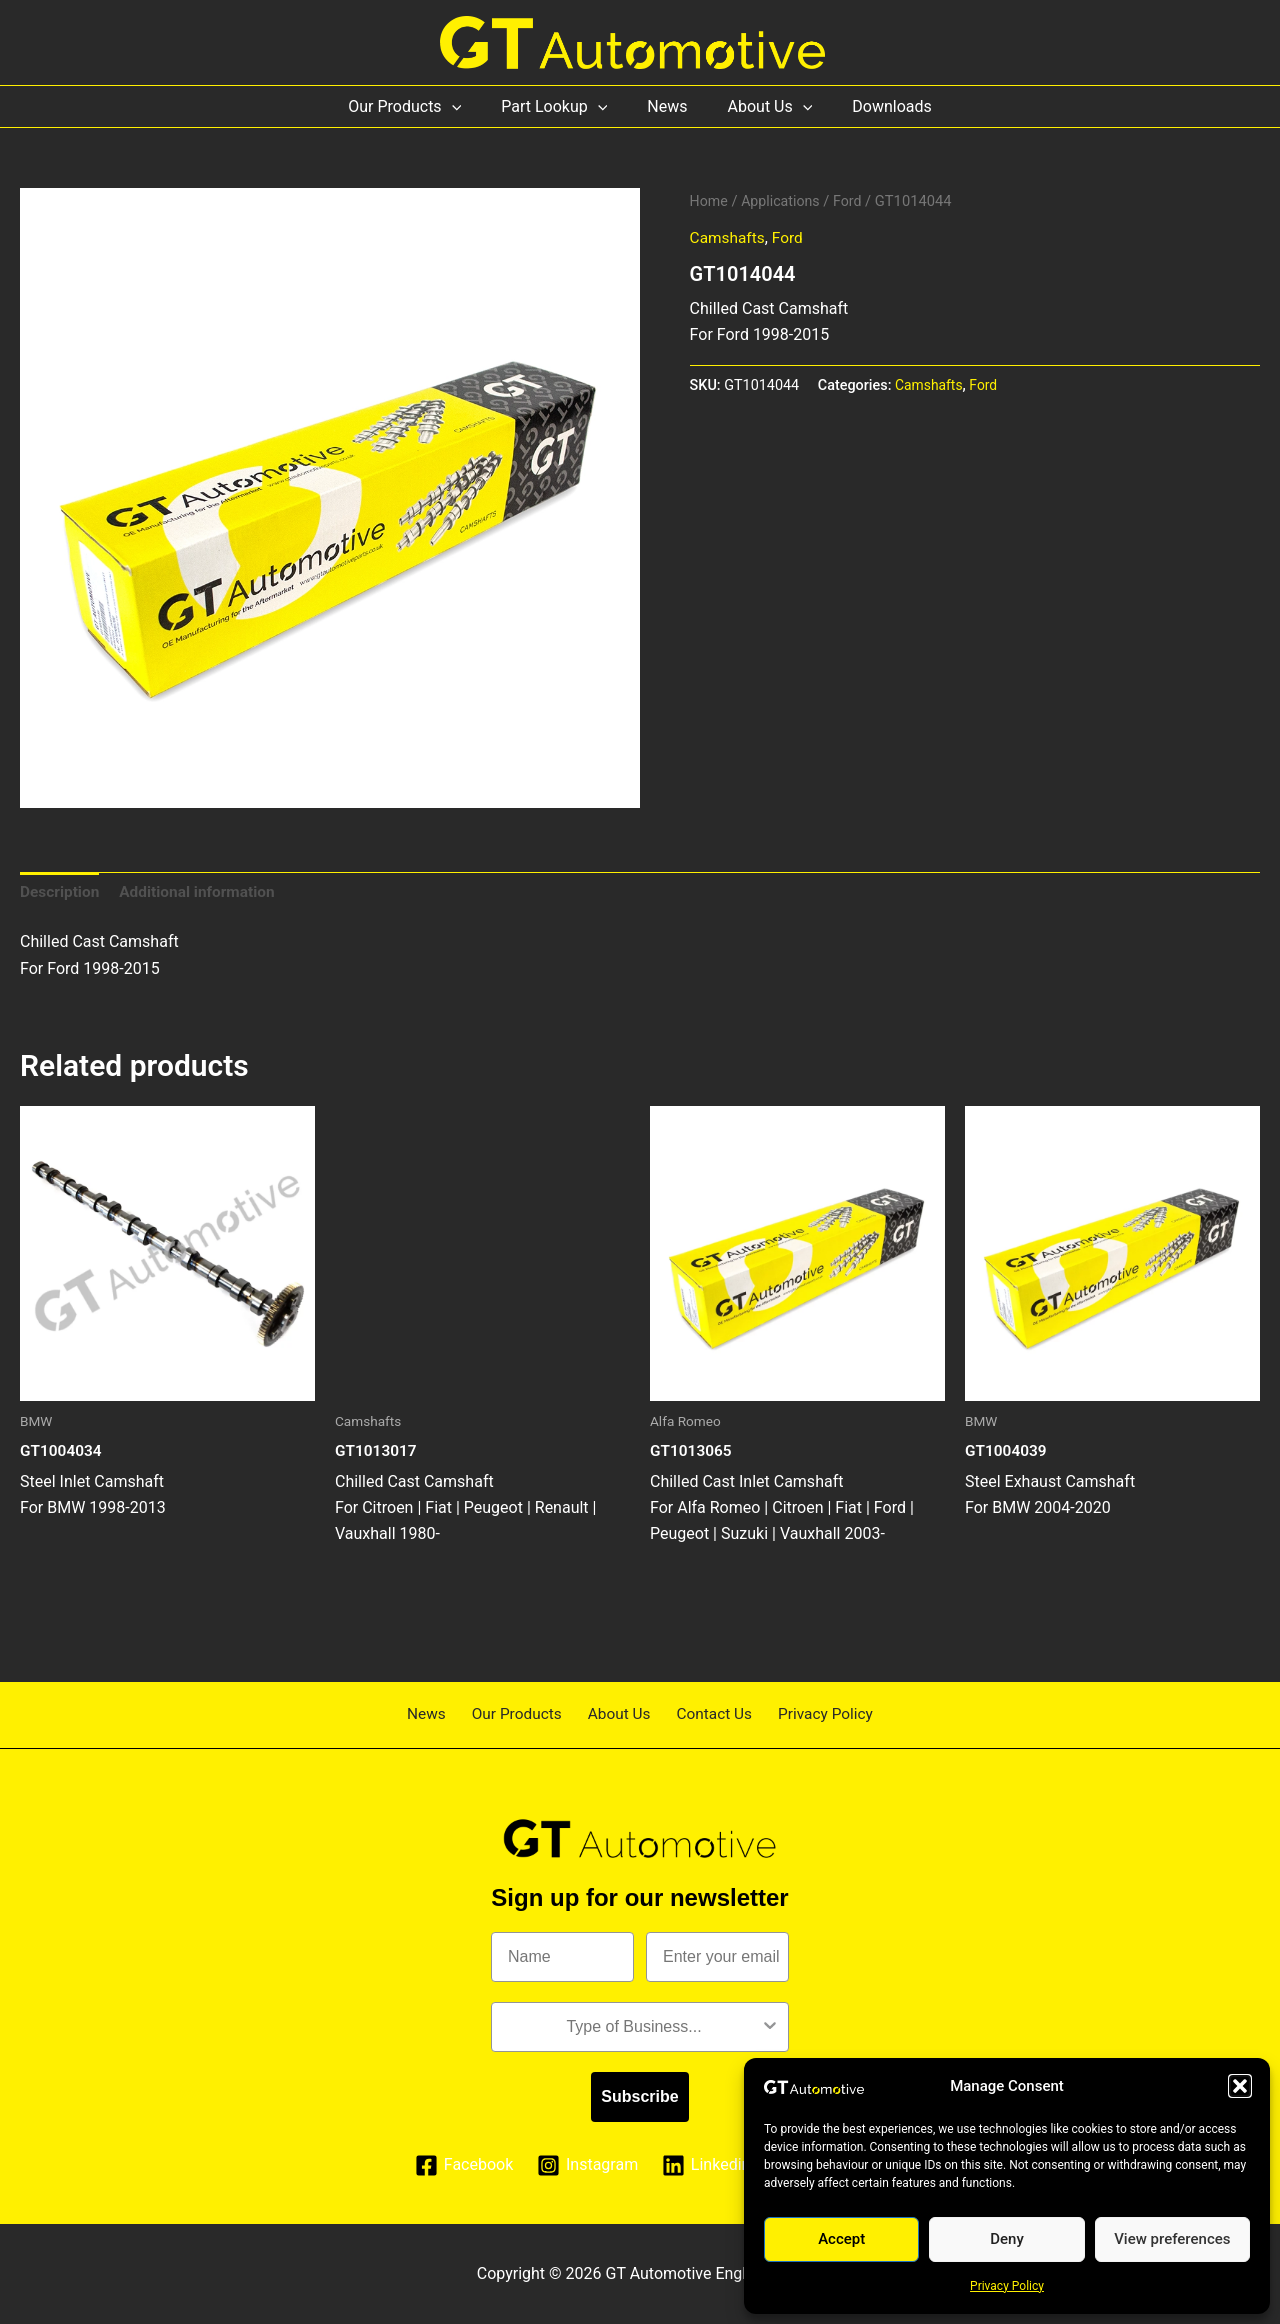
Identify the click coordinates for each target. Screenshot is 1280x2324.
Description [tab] (61, 892)
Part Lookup (562, 106)
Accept (841, 2239)
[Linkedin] (706, 2165)
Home (710, 201)
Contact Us (706, 1713)
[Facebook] (462, 2165)
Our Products (420, 106)
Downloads (875, 106)
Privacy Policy (1007, 2286)
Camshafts (729, 237)
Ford (852, 201)
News (667, 106)
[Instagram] (587, 2165)
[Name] (562, 1957)
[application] (468, 106)
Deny (1007, 2239)
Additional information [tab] (202, 892)
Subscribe (639, 2096)
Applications (784, 201)
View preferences (1172, 2239)
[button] (1240, 2086)
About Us (762, 106)
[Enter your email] (717, 1957)
